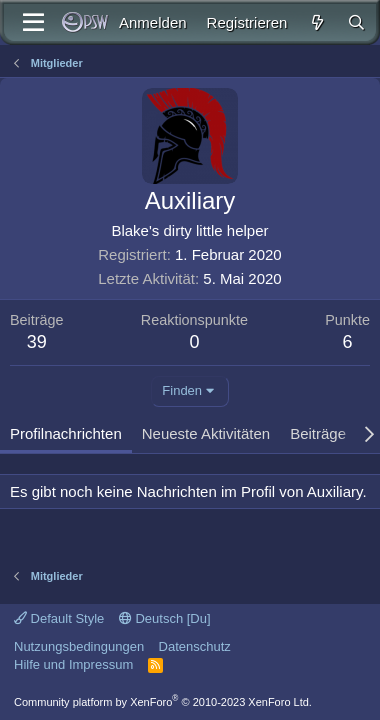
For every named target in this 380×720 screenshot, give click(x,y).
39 (37, 342)
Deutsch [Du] (165, 618)
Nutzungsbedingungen (79, 646)
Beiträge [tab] (318, 433)
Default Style (59, 618)
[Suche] (356, 22)
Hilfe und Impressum (73, 664)
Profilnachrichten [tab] (66, 433)
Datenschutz (195, 646)
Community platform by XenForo (163, 702)
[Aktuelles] (316, 22)
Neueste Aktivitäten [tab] (206, 433)
